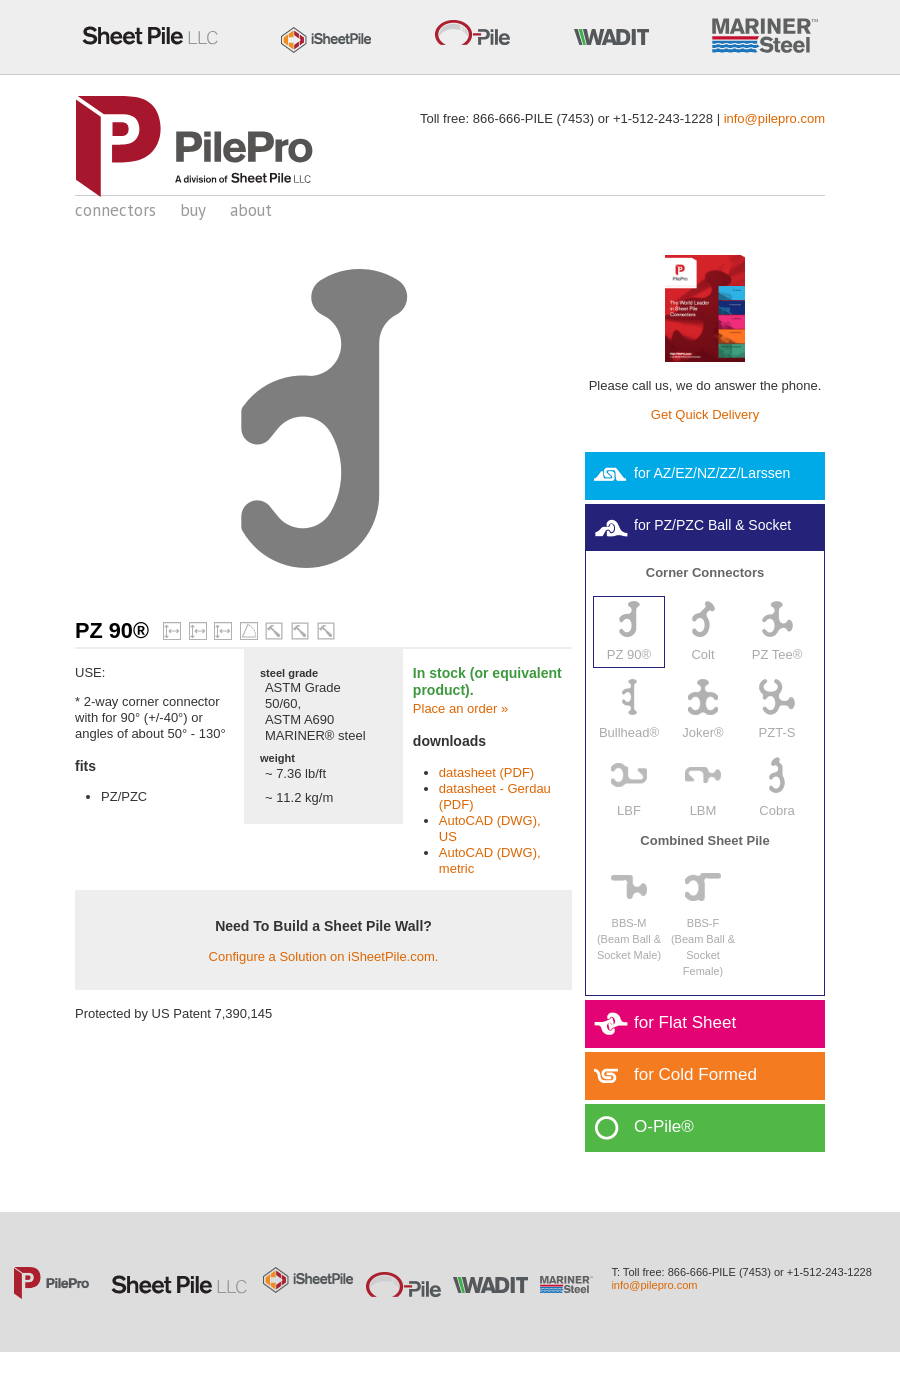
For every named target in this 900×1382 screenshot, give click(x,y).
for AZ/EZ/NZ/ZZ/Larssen (712, 473)
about (251, 210)
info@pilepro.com (774, 118)
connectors (115, 210)
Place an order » (460, 708)
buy (193, 210)
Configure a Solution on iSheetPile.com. (324, 956)
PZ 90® (112, 630)
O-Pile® (664, 1126)
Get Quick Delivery (705, 414)
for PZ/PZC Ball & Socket (712, 525)
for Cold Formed (695, 1074)
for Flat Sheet (685, 1022)
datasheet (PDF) (486, 772)
